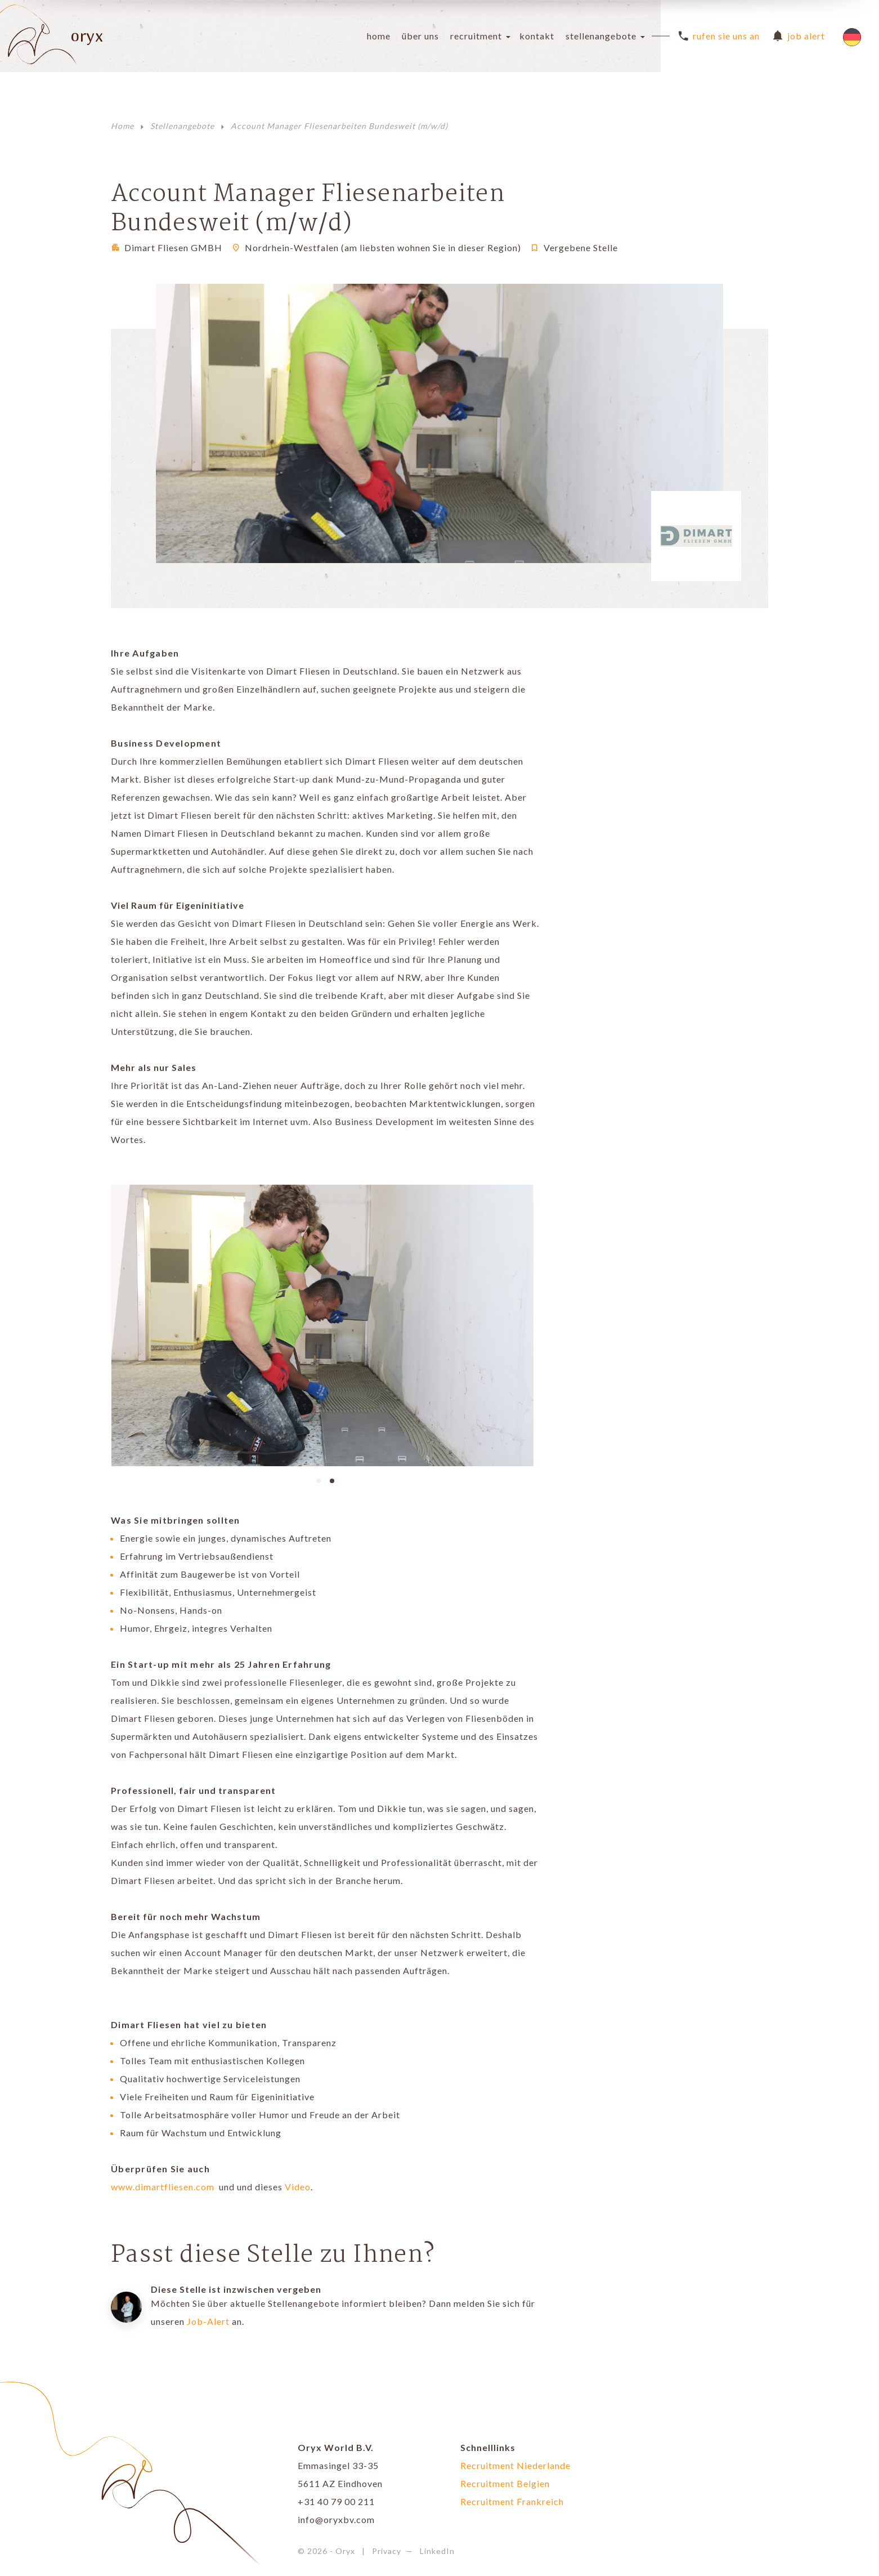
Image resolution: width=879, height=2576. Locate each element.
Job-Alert (208, 2321)
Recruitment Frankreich (512, 2501)
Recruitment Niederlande (515, 2465)
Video (298, 2186)
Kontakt (536, 35)
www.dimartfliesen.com (164, 2186)
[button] (318, 1479)
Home (379, 35)
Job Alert (799, 35)
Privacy (386, 2551)
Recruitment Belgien (505, 2483)
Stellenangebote (601, 35)
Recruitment (476, 35)
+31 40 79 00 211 (336, 2501)
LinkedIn (437, 2551)
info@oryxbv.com (336, 2519)
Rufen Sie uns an (719, 35)
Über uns (420, 35)
